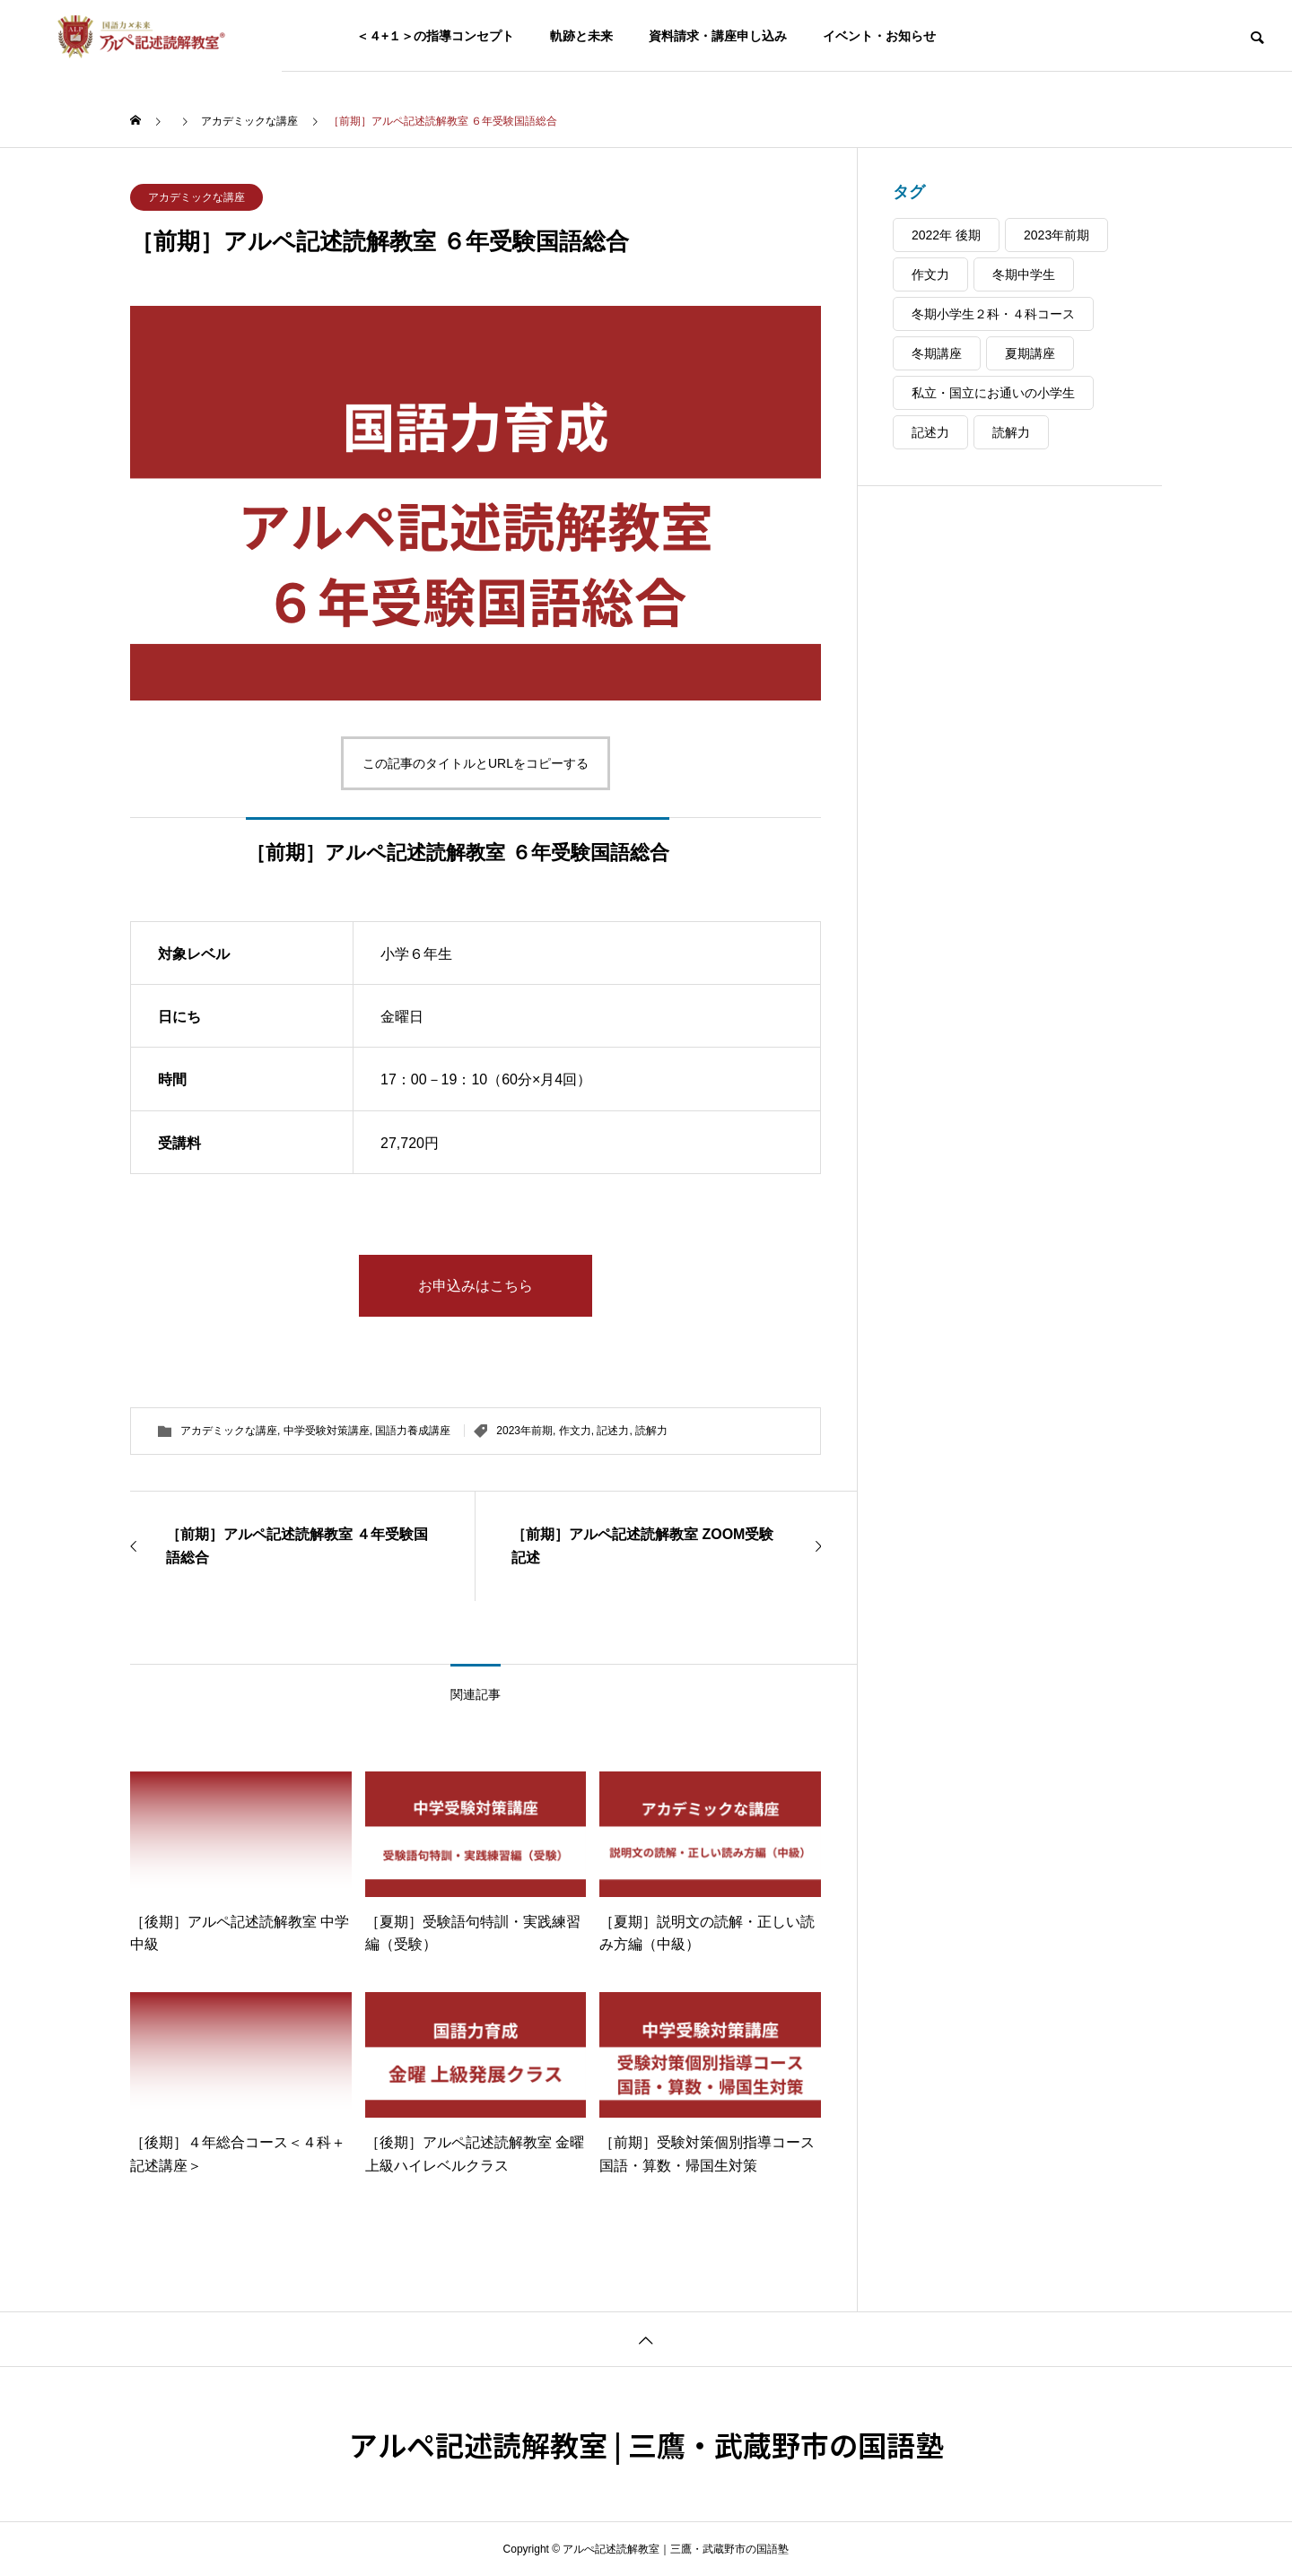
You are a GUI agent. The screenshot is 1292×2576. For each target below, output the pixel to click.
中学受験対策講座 (327, 1430)
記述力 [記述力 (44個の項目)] (930, 432)
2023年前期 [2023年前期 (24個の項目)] (1056, 235)
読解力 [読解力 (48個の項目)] (1011, 432)
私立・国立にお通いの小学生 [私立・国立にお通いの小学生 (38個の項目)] (993, 393)
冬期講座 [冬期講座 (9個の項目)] (937, 353)
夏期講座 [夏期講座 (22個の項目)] (1030, 353)
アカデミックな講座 (196, 197)
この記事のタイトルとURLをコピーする (475, 763)
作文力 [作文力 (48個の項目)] (930, 274)
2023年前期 (524, 1430)
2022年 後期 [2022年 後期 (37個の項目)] (946, 235)
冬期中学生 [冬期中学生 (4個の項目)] (1023, 274)
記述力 (613, 1430)
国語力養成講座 (412, 1430)
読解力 (651, 1430)
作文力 (575, 1430)
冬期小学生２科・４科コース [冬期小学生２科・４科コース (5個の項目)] (993, 314)
